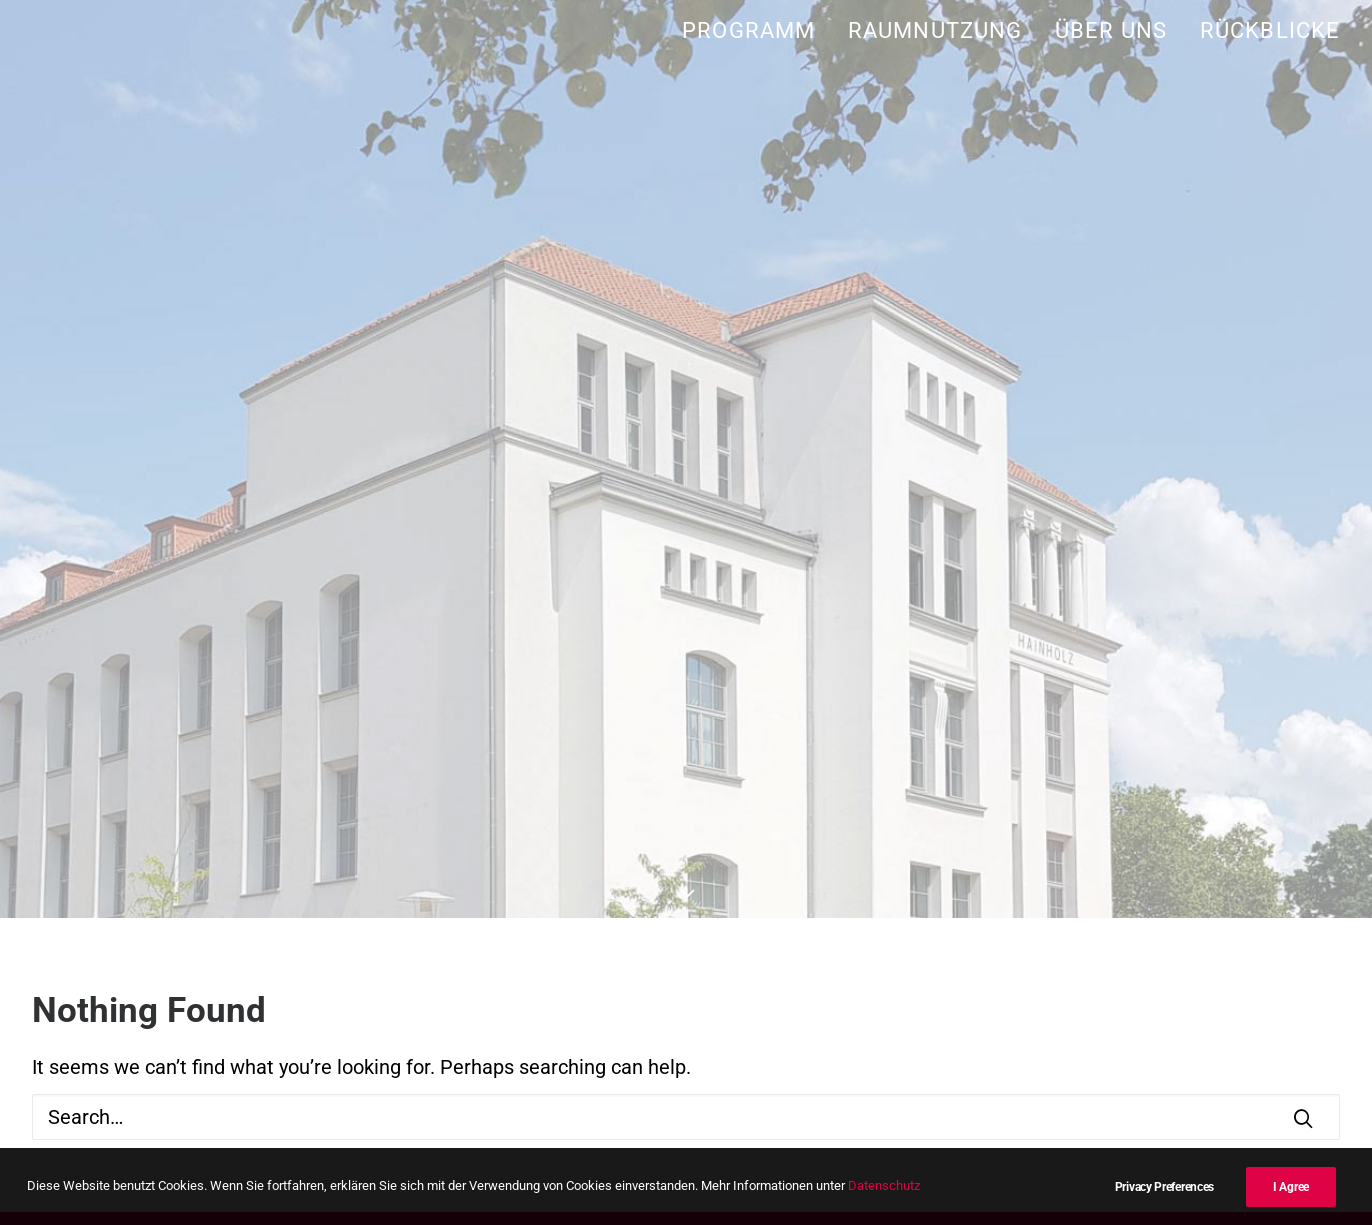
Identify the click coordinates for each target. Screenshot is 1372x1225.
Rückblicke (1270, 30)
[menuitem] (755, 30)
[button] (1303, 1118)
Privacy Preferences (1164, 1187)
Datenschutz (884, 1185)
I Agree (1291, 1187)
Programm (748, 30)
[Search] (686, 1117)
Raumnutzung (935, 30)
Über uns (1111, 30)
